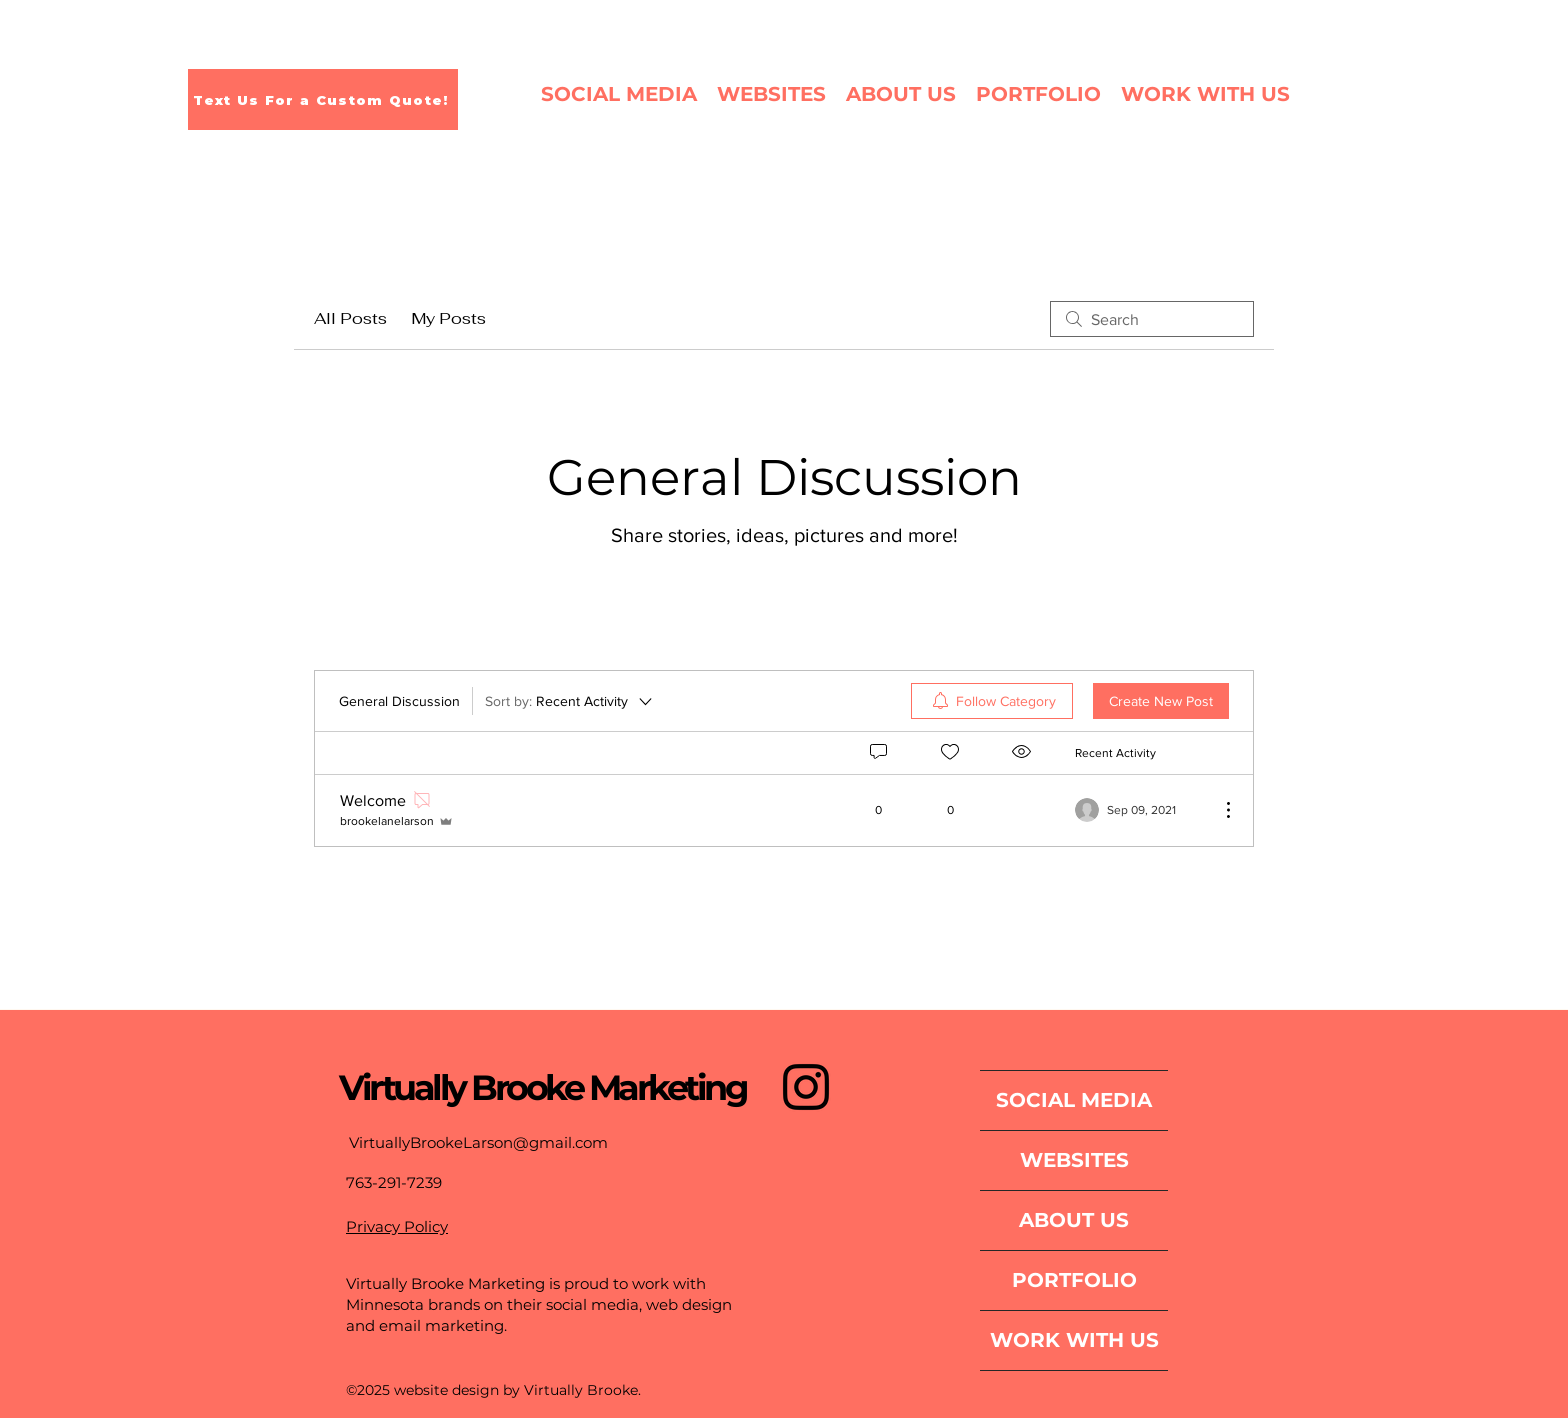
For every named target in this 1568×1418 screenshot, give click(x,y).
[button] (1038, 94)
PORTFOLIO (1074, 1280)
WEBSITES (1074, 1160)
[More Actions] (1218, 810)
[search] (1152, 319)
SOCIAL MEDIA (1074, 1100)
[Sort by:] (570, 701)
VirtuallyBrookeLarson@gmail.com (478, 1142)
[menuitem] (992, 701)
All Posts (350, 318)
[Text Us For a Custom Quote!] (323, 99)
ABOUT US (1074, 1220)
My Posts (448, 318)
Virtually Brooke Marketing (542, 1087)
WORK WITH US (1074, 1340)
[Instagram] (806, 1087)
